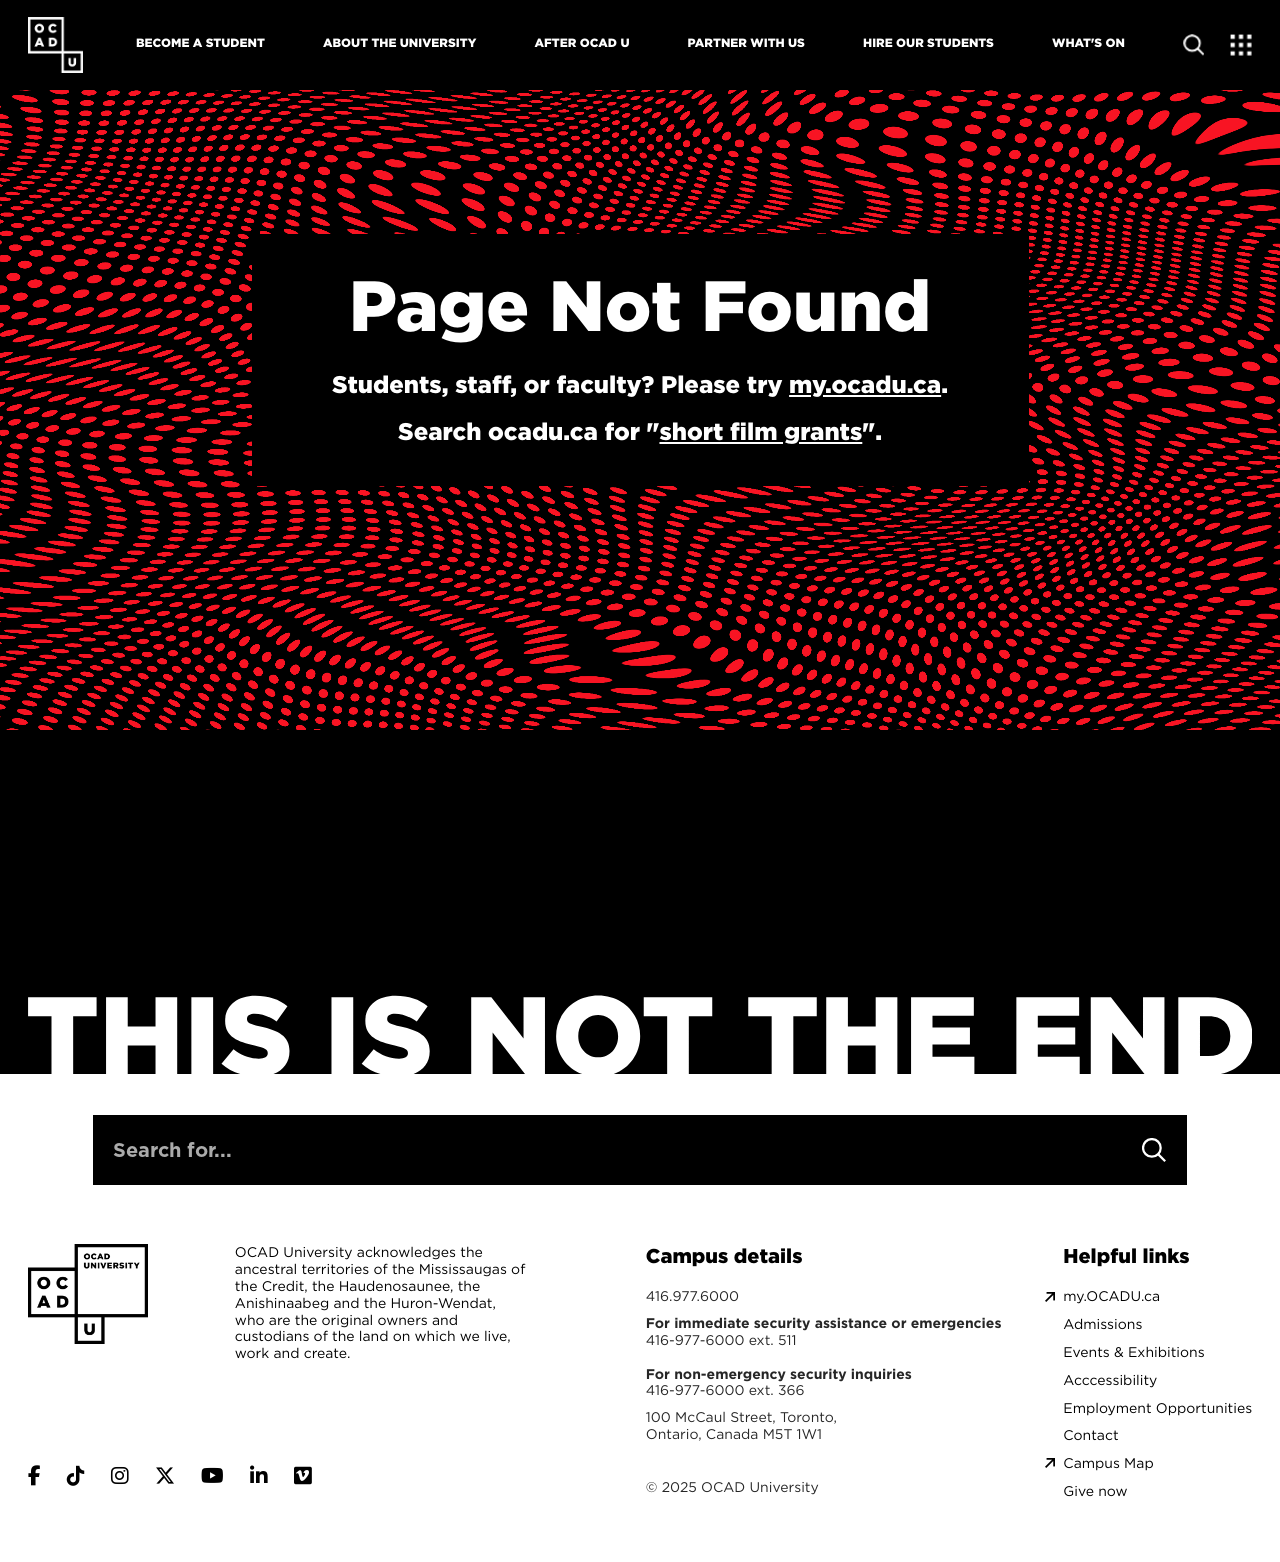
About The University (399, 42)
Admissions (1102, 1324)
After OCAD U (581, 42)
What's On (1088, 42)
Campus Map (1108, 1463)
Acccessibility (1110, 1380)
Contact (1090, 1435)
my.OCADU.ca (1111, 1296)
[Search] (1154, 1150)
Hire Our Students (928, 42)
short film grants (760, 431)
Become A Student (200, 42)
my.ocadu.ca (865, 384)
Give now (1095, 1491)
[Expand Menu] (1241, 44)
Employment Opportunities (1157, 1408)
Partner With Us (746, 42)
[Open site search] (1193, 44)
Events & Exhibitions (1133, 1352)
